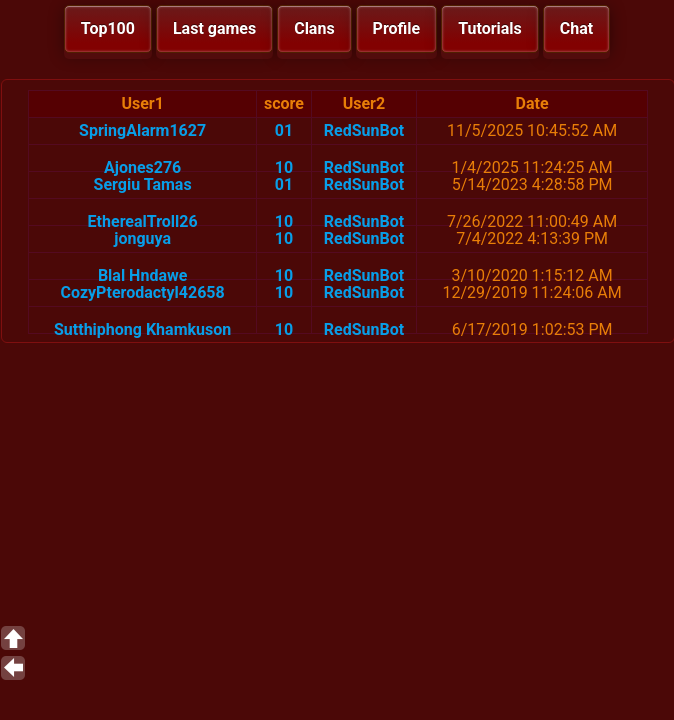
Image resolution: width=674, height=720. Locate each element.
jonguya (142, 238)
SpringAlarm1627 (142, 130)
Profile (397, 28)
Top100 (108, 28)
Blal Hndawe (142, 275)
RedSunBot (364, 130)
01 (284, 130)
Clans (314, 28)
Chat (576, 28)
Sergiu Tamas (143, 184)
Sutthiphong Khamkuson (142, 329)
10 (284, 167)
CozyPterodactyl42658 (143, 292)
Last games (214, 28)
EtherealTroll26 (143, 221)
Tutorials (490, 28)
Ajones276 (142, 167)
